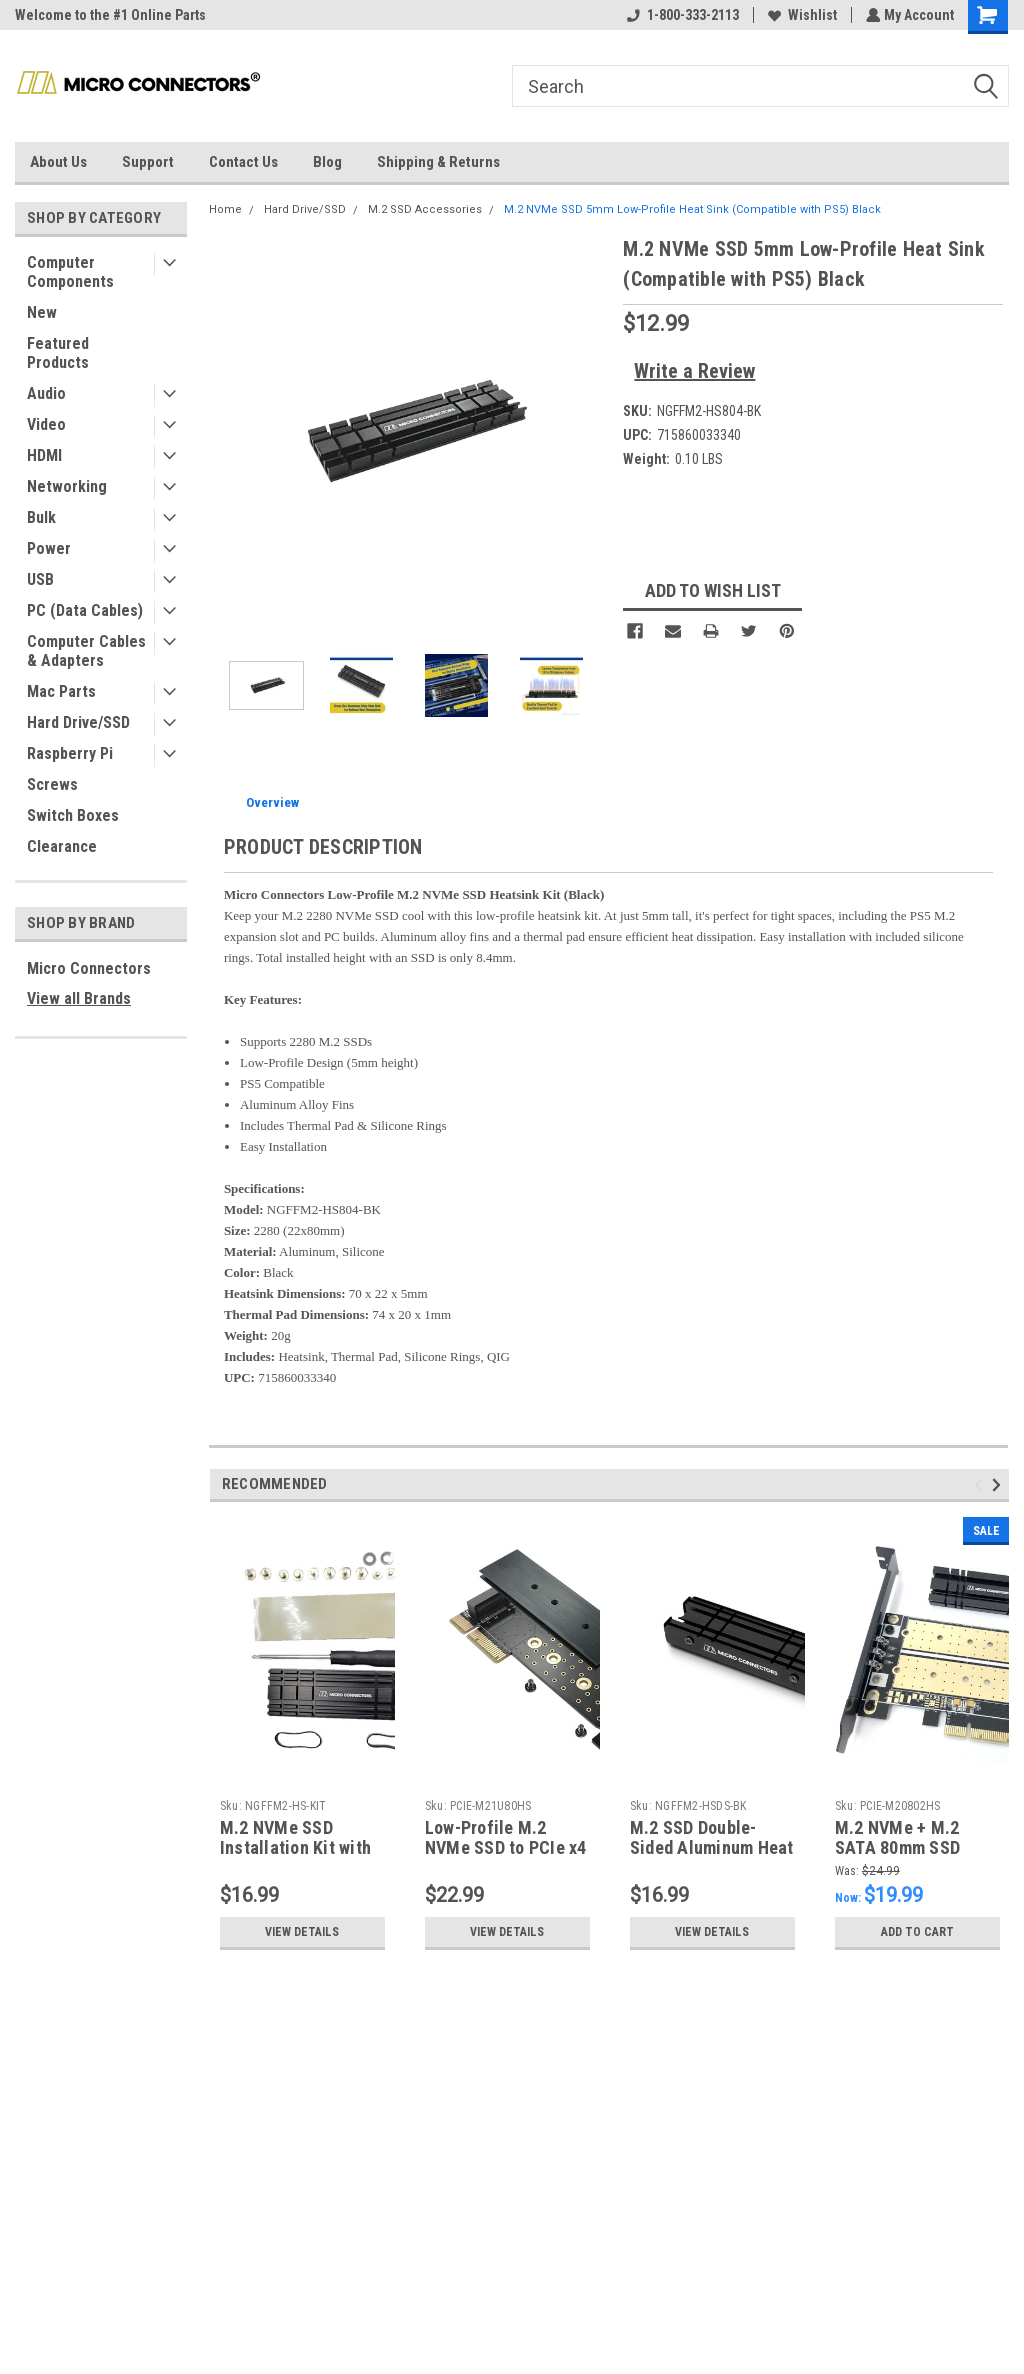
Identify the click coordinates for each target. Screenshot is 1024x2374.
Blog (327, 162)
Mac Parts (61, 691)
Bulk (41, 517)
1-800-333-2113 (681, 15)
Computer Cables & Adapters (86, 651)
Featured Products (58, 353)
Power (49, 548)
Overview (272, 802)
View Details (302, 1932)
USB (40, 579)
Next (999, 1484)
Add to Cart (917, 1932)
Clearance (62, 846)
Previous (981, 1484)
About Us (58, 162)
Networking (67, 486)
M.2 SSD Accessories (425, 209)
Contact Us (243, 162)
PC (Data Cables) (85, 610)
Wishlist (800, 15)
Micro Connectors (89, 968)
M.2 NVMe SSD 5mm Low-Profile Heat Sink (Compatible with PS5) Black (692, 209)
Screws (52, 784)
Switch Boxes (73, 815)
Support (148, 162)
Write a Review (694, 371)
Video (46, 424)
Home (225, 209)
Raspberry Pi (70, 753)
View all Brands (79, 998)
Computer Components (70, 272)
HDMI (44, 455)
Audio (46, 393)
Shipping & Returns (438, 162)
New (42, 312)
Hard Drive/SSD (78, 722)
